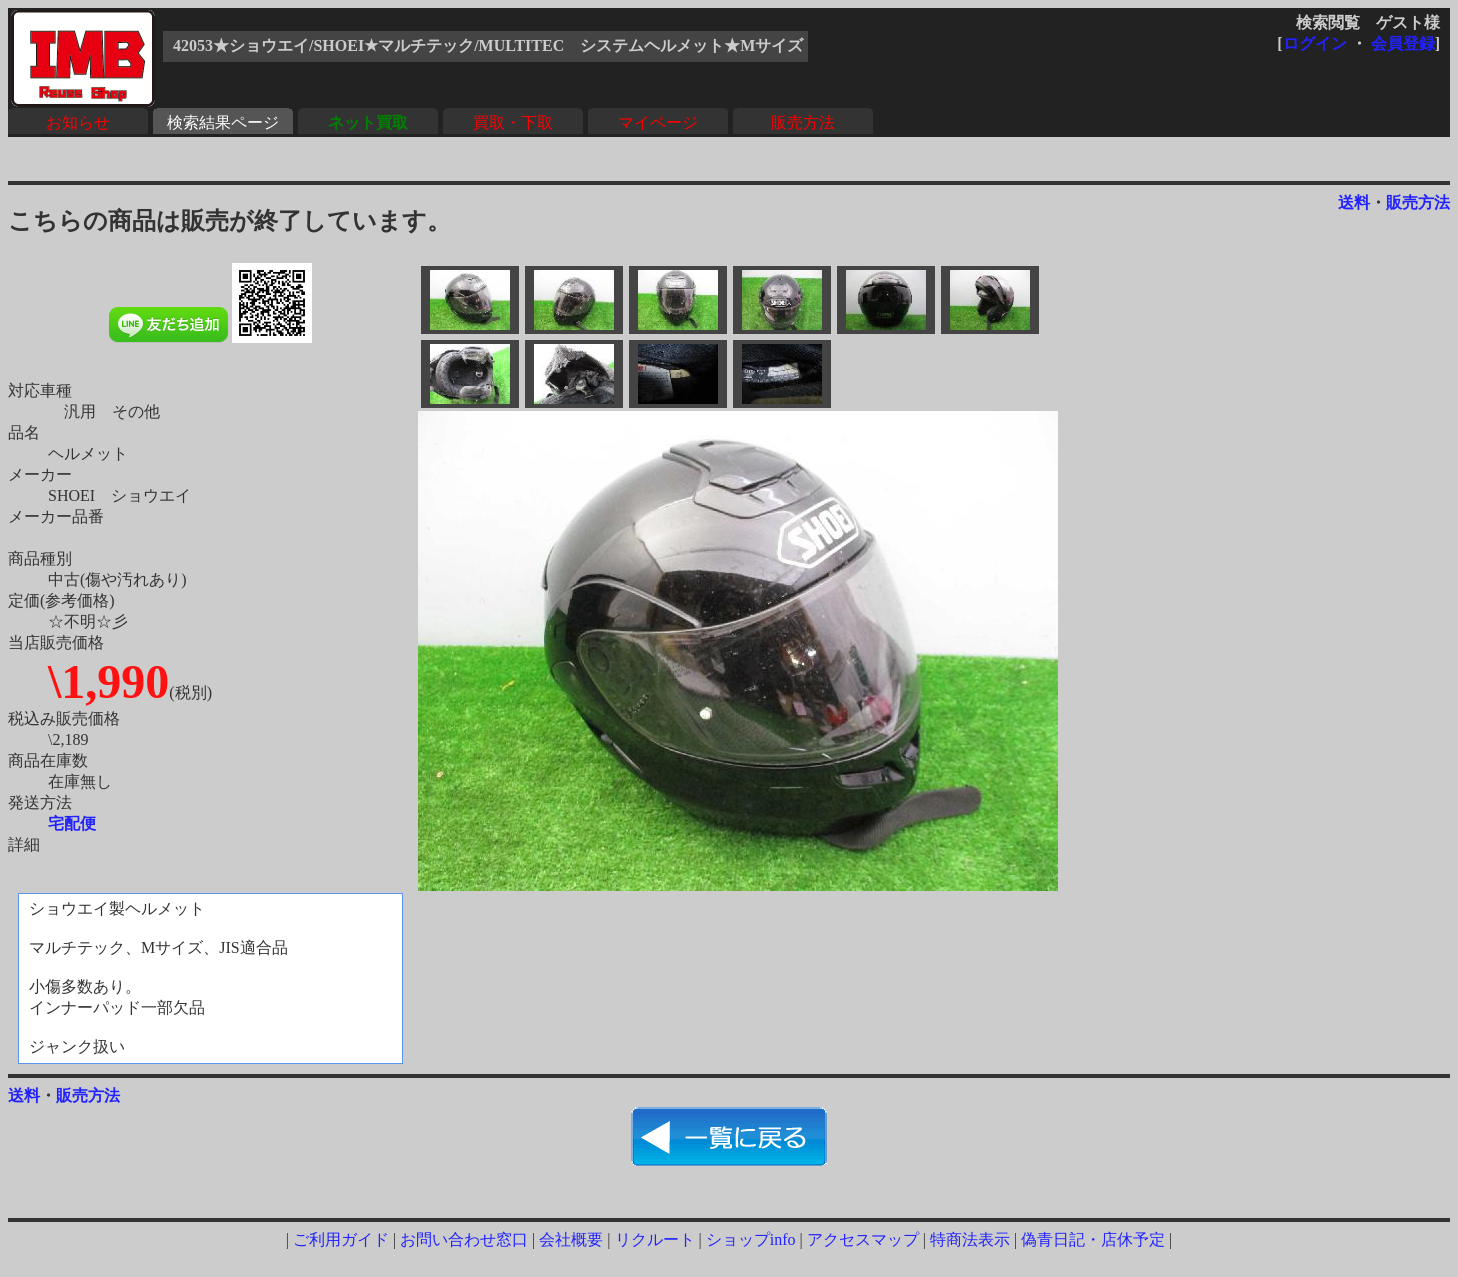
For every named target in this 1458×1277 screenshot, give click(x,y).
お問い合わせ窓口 (464, 1239)
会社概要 (571, 1239)
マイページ (658, 122)
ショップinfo (751, 1239)
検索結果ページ (223, 122)
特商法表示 (970, 1239)
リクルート (655, 1239)
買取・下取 (513, 122)
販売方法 (803, 122)
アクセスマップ (863, 1239)
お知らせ (78, 122)
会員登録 (1403, 43)
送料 (1354, 202)
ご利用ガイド (341, 1239)
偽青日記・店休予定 (1093, 1239)
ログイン (1315, 43)
